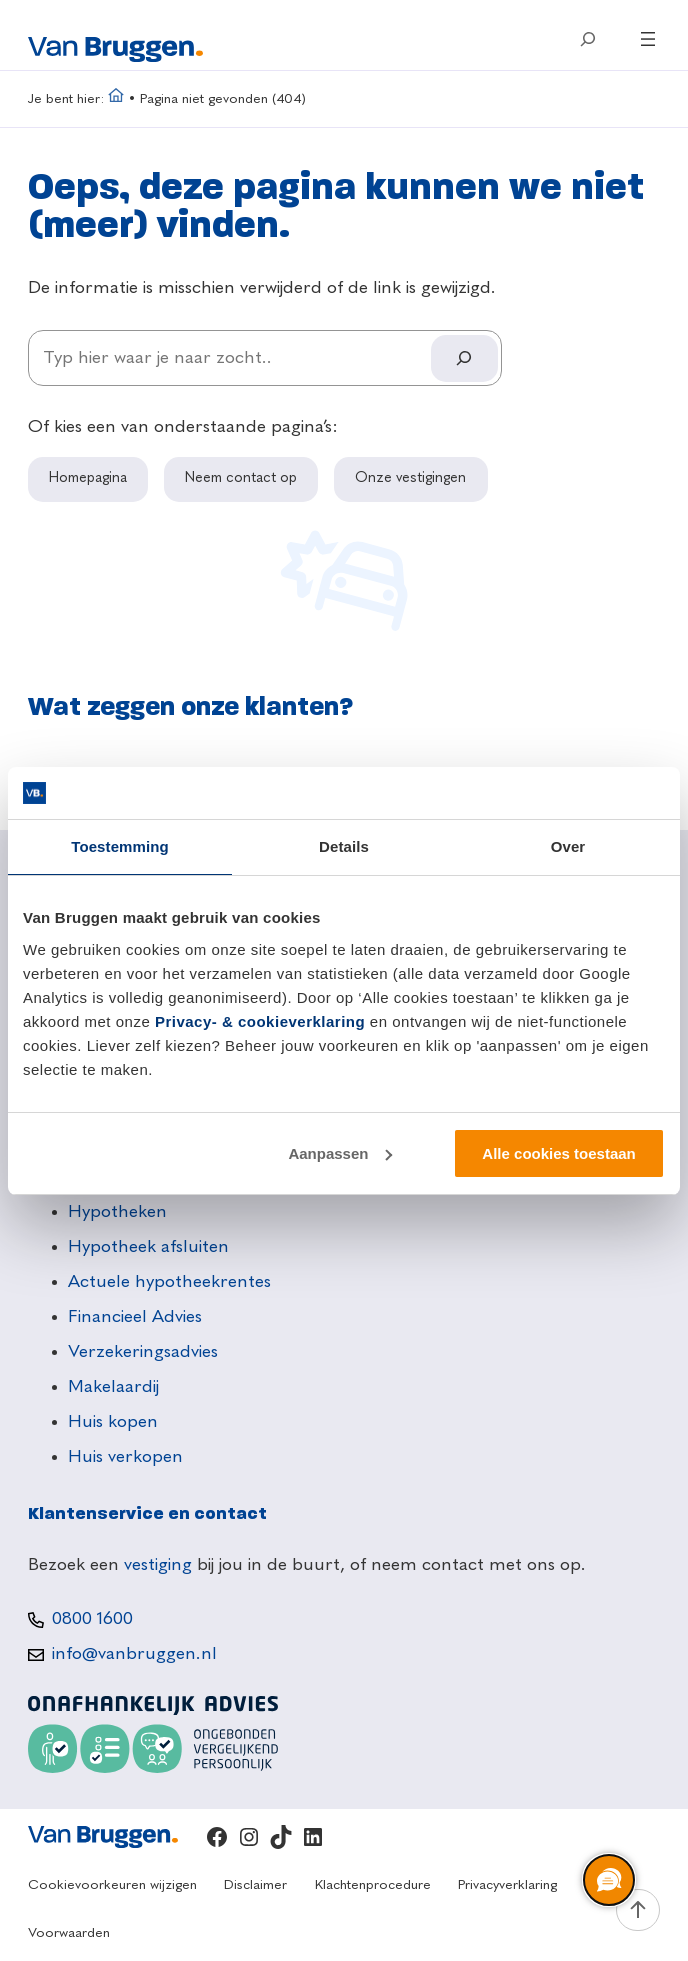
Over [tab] (568, 846)
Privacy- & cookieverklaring (260, 1021)
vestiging (158, 1565)
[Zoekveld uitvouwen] (588, 39)
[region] (608, 1881)
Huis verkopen (125, 1457)
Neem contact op (241, 478)
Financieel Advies (135, 1317)
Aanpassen (340, 1153)
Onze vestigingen (410, 478)
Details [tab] (344, 846)
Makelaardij (113, 1387)
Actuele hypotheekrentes (169, 1282)
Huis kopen (113, 1422)
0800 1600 (92, 1619)
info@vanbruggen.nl (134, 1654)
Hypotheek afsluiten (148, 1247)
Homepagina (88, 478)
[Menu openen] (648, 39)
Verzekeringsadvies (143, 1352)
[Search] (464, 358)
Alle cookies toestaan (558, 1153)
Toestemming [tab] (120, 846)
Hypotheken (117, 1212)
